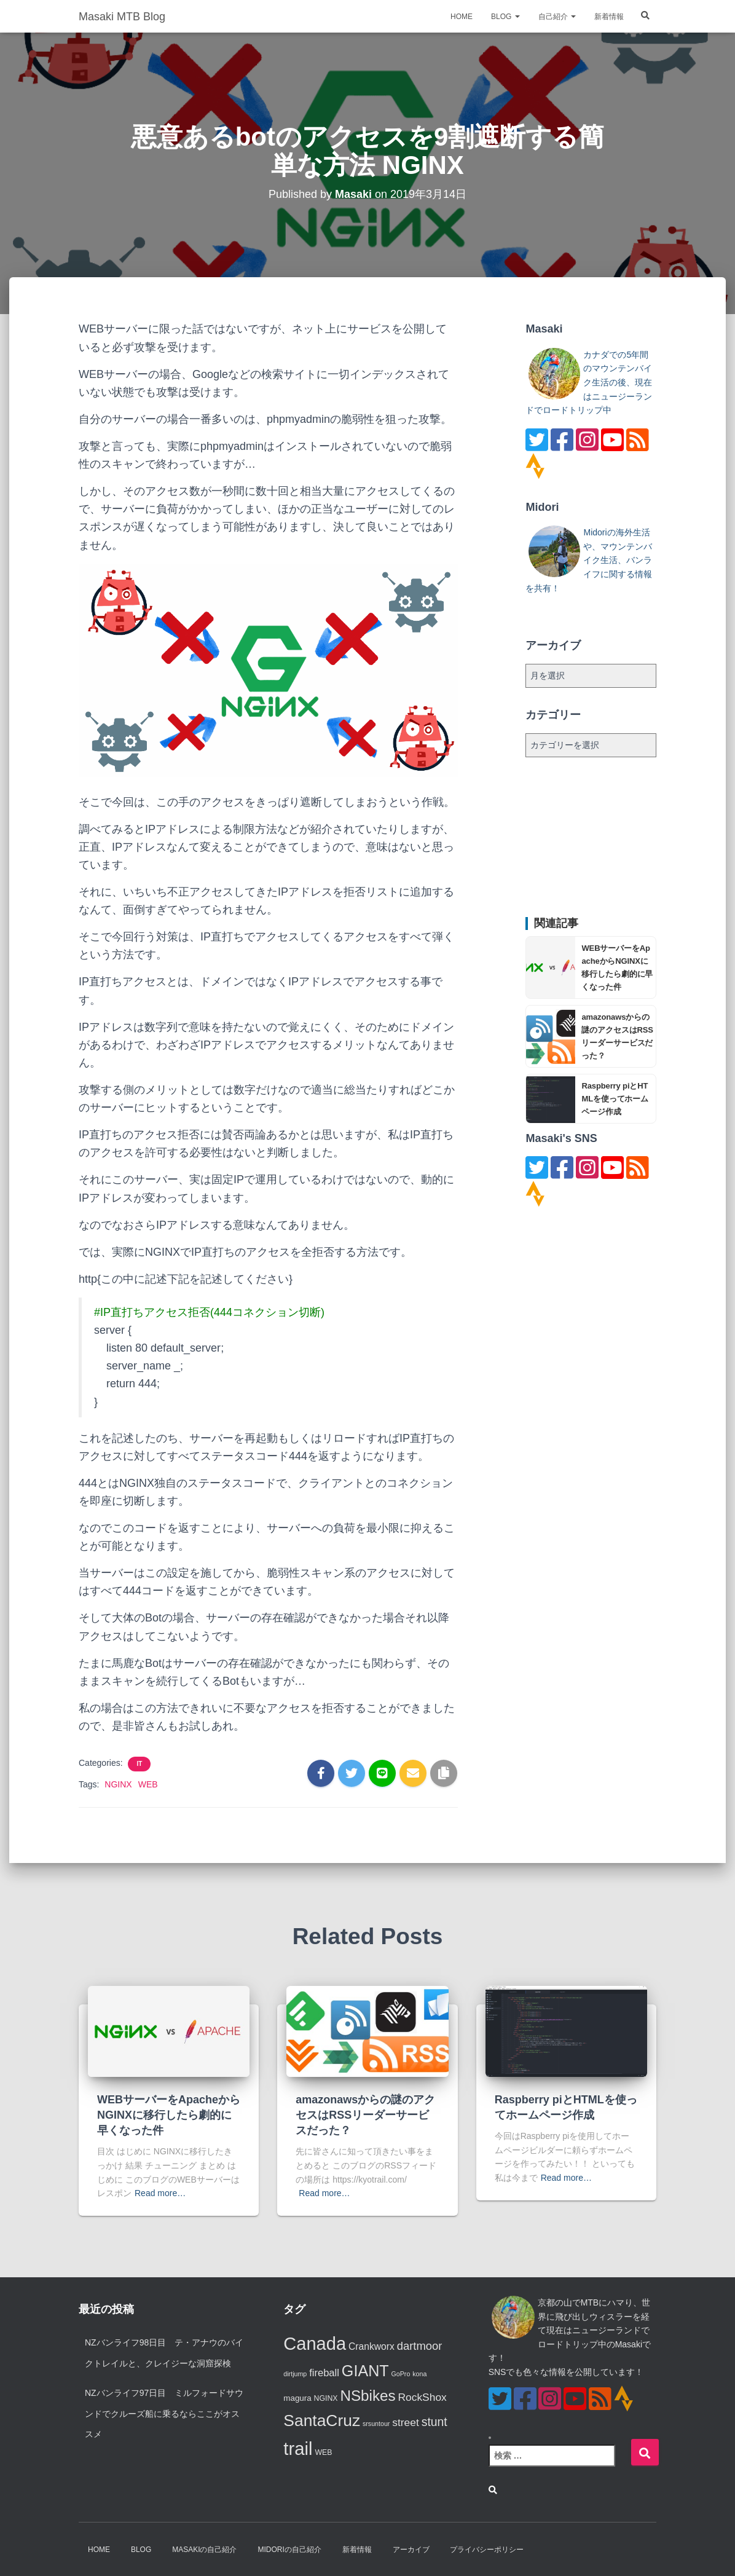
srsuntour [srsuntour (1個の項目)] (376, 2423)
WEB (148, 1784)
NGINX (118, 1784)
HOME (461, 18)
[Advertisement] (590, 837)
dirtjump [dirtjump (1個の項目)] (295, 2373)
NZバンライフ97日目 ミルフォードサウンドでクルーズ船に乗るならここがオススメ (164, 2413)
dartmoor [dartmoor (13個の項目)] (419, 2345)
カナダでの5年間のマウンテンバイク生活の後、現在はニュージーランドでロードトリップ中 (588, 383)
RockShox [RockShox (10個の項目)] (422, 2397)
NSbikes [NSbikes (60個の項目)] (367, 2395)
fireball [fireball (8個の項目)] (324, 2373)
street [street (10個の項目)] (405, 2422)
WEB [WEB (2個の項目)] (323, 2452)
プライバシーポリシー (487, 2549)
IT (139, 1763)
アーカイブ (411, 2549)
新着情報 (609, 18)
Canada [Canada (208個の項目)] (314, 2343)
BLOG (505, 18)
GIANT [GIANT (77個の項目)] (365, 2370)
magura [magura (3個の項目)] (297, 2398)
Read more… (160, 2193)
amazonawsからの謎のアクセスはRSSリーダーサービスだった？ (365, 2115)
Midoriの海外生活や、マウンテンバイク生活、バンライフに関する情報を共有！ (588, 560)
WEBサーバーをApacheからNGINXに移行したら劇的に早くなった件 (168, 2115)
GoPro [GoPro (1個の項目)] (401, 2373)
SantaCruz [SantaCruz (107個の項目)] (321, 2420)
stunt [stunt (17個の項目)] (434, 2421)
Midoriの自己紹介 (289, 2549)
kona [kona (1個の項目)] (419, 2373)
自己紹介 (557, 18)
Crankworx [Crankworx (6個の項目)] (371, 2346)
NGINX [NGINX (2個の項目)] (326, 2398)
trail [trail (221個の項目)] (297, 2448)
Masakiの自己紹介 (204, 2549)
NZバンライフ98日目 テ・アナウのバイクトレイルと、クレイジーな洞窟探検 (164, 2353)
